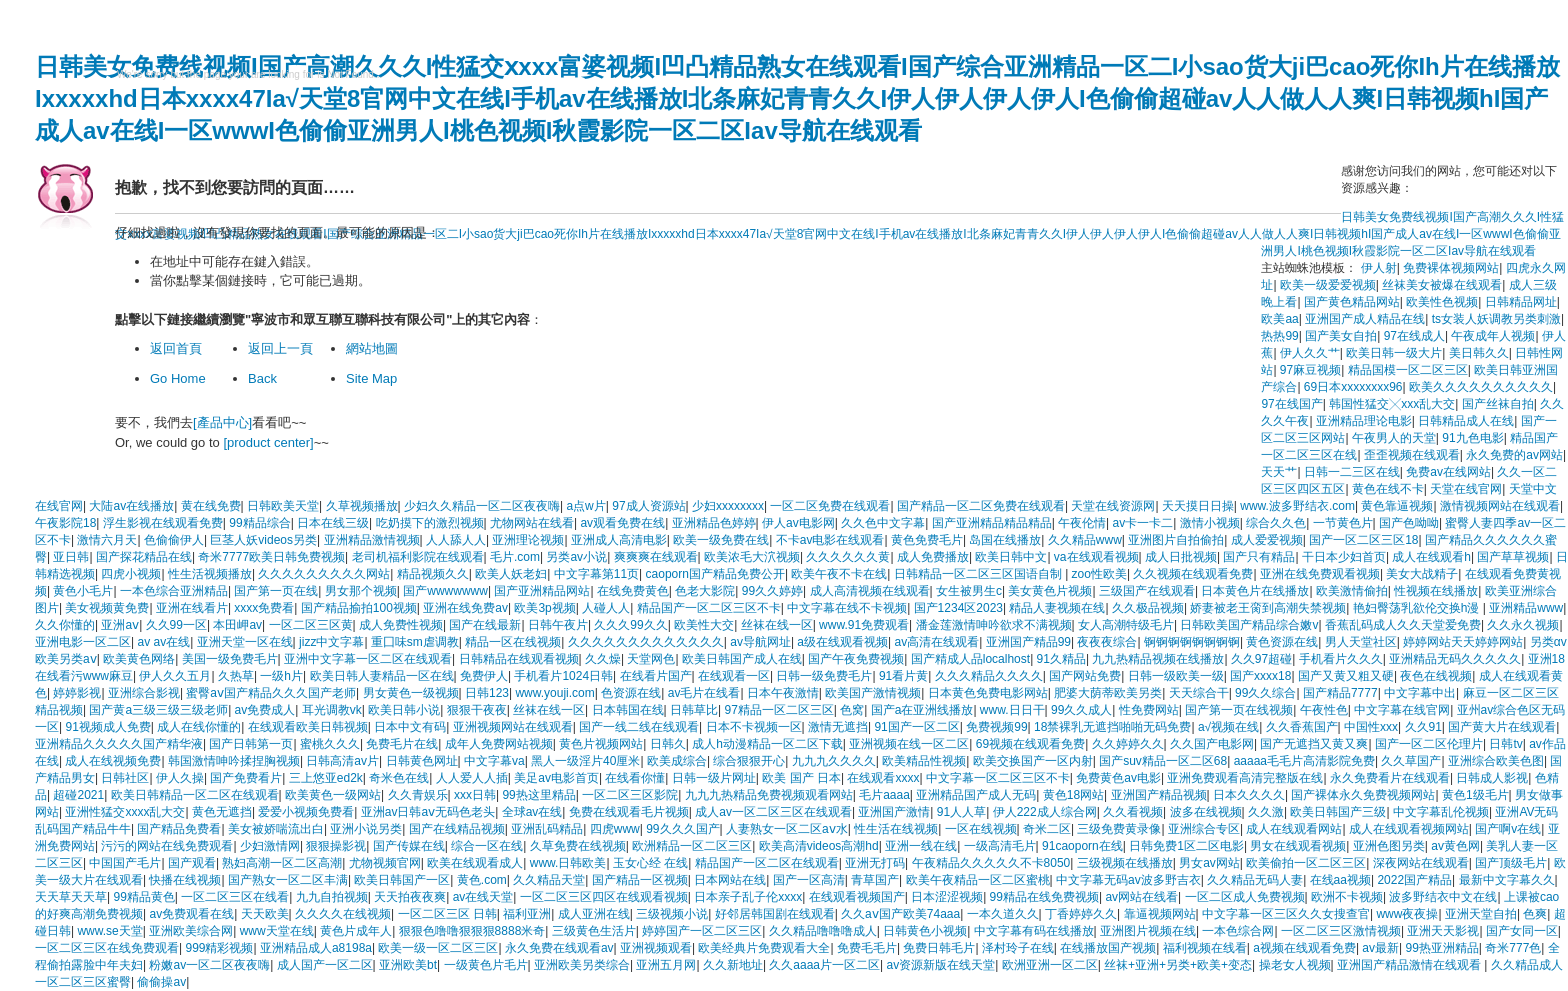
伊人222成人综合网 (1045, 812)
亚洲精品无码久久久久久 (1455, 659)
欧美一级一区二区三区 (438, 948)
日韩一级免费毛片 (824, 676)
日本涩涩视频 (947, 897)
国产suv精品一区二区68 (1163, 761)
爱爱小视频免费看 (306, 812)
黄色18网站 (1073, 795)
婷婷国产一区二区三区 (702, 931)
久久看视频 (1133, 812)
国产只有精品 (1259, 557)
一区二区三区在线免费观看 (107, 948)
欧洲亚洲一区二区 (1050, 965)
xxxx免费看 (264, 608)
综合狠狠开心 (749, 761)
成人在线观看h (1431, 557)
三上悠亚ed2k (326, 778)
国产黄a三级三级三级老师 (158, 710)
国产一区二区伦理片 (1429, 744)
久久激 (1266, 812)
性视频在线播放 (1436, 591)
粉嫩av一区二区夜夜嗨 (209, 965)
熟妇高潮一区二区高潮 (282, 863)
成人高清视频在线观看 (870, 591)
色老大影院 (705, 591)
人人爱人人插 (472, 778)
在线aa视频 (1340, 880)
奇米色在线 (399, 778)
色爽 (1535, 914)
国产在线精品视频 (457, 829)
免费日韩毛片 (939, 948)
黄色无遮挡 (222, 812)
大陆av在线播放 (131, 506)
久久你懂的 (65, 625)
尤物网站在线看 (532, 523)
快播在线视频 (185, 880)
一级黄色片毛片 (486, 965)
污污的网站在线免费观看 (167, 846)
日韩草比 (694, 710)
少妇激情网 (270, 846)
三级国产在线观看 (1147, 591)
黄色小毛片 (83, 591)
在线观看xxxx (883, 778)
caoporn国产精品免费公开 (715, 574)
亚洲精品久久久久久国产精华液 (119, 744)
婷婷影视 (77, 693)
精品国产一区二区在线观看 (767, 863)
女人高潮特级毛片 (1126, 625)
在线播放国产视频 (1108, 948)
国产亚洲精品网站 (542, 591)
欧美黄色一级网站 (333, 795)
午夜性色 (1324, 710)
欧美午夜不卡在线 (839, 574)
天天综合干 (1199, 693)
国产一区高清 (809, 880)
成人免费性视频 (401, 625)
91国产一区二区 (916, 727)
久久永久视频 (1523, 625)
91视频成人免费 (107, 727)
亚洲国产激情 (894, 812)
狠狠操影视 (336, 846)
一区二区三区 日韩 (447, 914)
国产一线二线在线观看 (639, 727)
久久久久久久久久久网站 (324, 574)
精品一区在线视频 (513, 642)
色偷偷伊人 (174, 540)
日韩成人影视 (1492, 778)
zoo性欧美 (1099, 574)
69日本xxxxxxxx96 (1353, 387)
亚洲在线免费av (465, 608)
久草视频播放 (362, 506)
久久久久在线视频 (343, 914)
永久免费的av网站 (1514, 455)
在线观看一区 (734, 676)
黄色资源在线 (1282, 642)
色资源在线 (631, 693)
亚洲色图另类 (1389, 846)
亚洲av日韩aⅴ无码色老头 (428, 812)
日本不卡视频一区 (754, 727)
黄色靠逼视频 (1397, 506)
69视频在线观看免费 (1030, 744)
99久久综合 (1265, 693)
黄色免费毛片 (927, 540)
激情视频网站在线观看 (1500, 506)
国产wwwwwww (445, 591)
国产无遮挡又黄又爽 (1314, 744)
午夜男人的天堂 (1394, 438)
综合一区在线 (487, 846)
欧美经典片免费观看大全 (764, 948)
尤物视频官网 (385, 863)
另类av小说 (576, 557)
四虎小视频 (131, 574)
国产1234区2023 (958, 608)
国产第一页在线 (276, 591)
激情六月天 (107, 540)
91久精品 (1061, 659)
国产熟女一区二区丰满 (288, 880)
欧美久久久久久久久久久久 (1481, 387)
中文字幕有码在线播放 (1034, 931)
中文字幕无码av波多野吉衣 (1128, 880)
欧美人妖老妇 (511, 574)
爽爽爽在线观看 (656, 557)
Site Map (371, 378)
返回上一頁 (280, 348)
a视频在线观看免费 (1304, 948)
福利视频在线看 (1205, 948)
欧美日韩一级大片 (1394, 353)
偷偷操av (161, 982)
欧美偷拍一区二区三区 (1306, 863)
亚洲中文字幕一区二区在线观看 (368, 659)
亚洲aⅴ (120, 625)
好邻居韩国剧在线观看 (775, 914)
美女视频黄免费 (107, 608)
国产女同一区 (1522, 931)
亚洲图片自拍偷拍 (1176, 540)
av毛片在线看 (704, 693)
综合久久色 (1276, 523)
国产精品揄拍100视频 (359, 608)
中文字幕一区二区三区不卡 (998, 778)
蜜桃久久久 (330, 744)
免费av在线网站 (1448, 472)
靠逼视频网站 (1160, 914)
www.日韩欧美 (568, 863)
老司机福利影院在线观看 (418, 557)
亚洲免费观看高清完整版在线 (1245, 778)
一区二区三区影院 (630, 795)
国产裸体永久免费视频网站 (1363, 795)
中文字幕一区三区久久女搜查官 (1286, 914)
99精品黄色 (143, 897)
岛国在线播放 (1005, 540)
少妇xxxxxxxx (728, 506)
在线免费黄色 (633, 591)
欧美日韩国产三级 (1338, 812)
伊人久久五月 (175, 676)
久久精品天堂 (549, 880)
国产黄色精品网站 (1352, 302)
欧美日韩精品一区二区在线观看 (195, 795)
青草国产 (875, 880)
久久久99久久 (630, 625)
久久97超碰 (1261, 659)
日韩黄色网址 (422, 761)
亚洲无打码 (875, 863)
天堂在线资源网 (1113, 506)
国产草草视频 (1513, 557)
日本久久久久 (1249, 795)
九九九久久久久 (834, 761)
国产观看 (192, 863)
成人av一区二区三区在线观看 (773, 812)
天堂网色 (651, 659)
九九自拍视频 (332, 897)
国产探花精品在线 (144, 557)
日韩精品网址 (1521, 302)
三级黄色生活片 (594, 931)
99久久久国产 (682, 829)
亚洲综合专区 (1204, 829)
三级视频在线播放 (1125, 863)
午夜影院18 (65, 523)
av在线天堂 (483, 897)
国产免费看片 (246, 778)
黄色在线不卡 (1388, 489)
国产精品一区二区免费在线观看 (981, 506)
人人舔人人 (456, 540)
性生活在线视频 (896, 829)
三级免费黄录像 (1119, 829)
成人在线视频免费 (113, 761)
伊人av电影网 (798, 523)
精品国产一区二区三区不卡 (709, 608)
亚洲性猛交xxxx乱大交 (125, 812)
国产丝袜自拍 (1498, 404)
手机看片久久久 (1341, 659)
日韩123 (487, 693)
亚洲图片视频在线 (1148, 931)
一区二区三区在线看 (235, 897)
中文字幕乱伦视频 (1441, 812)
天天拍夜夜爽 (410, 897)
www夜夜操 (1407, 914)
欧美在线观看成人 (475, 863)
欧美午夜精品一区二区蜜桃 (978, 880)
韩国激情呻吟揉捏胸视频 (234, 761)
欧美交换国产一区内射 (1033, 761)
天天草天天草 (71, 897)
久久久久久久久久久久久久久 (646, 642)
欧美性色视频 (1442, 302)
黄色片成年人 (356, 931)
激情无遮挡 (838, 727)
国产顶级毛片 (1511, 863)
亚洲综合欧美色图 (1496, 761)
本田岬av (237, 625)
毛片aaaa (884, 795)
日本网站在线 (730, 880)
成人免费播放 (933, 557)
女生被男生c (969, 591)
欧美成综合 (677, 761)
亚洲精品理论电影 (1364, 421)
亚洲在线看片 (192, 608)
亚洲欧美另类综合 (582, 965)
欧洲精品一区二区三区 (692, 846)
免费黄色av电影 (1118, 778)
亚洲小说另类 (366, 829)
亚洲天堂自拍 (1481, 914)
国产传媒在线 (409, 846)
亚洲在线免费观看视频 (1320, 574)
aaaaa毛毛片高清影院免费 (1304, 761)
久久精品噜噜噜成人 (823, 931)
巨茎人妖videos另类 (263, 540)
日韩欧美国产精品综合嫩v (1249, 625)
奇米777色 (1513, 948)
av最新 (1380, 948)
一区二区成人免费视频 (1245, 897)
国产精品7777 (1340, 693)
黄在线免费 (211, 506)
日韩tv (1505, 744)
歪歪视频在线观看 (1412, 455)
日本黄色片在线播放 (1255, 591)
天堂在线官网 (1466, 489)
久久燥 (603, 659)
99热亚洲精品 (1441, 948)
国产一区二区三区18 (1363, 540)
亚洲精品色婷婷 (714, 523)
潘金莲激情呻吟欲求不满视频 (994, 625)
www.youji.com (554, 693)
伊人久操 (180, 778)
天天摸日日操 (1198, 506)
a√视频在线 (1228, 727)
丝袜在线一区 (777, 625)
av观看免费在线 (622, 523)
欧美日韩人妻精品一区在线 (382, 676)
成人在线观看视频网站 (1409, 829)
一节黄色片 (1343, 523)
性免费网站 (1149, 710)
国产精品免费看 (179, 829)
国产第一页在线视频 (1239, 710)
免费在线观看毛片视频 (629, 812)
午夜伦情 (1082, 523)
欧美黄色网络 (139, 659)
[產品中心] (222, 422)
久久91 (1423, 727)
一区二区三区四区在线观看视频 (604, 897)
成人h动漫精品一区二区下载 (767, 744)
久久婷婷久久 (1128, 744)
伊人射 (1379, 268)
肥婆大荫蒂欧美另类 (1108, 693)
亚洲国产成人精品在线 (1365, 319)
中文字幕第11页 (596, 574)
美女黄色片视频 (1050, 591)
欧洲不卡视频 (1347, 897)
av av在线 (163, 642)
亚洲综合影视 (144, 693)
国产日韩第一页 (251, 744)
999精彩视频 (219, 948)
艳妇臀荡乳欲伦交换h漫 (1418, 608)
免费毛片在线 (402, 744)
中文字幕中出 (1420, 693)
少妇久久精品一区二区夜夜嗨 (482, 506)
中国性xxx (1371, 727)
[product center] (268, 442)
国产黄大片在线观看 (1502, 727)
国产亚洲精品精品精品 (992, 523)
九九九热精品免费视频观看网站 (769, 795)
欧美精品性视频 (924, 761)
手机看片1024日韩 (563, 676)
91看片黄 (903, 676)
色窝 (852, 710)
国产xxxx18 (1260, 676)
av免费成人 (265, 710)
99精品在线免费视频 (1044, 897)
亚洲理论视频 (528, 540)
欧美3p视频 (544, 608)
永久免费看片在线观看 (1390, 778)
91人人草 (961, 812)
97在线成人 (1414, 336)
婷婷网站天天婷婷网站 (1463, 642)
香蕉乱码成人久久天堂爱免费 (1403, 625)
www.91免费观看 (864, 625)
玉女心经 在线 (650, 863)
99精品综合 (259, 523)
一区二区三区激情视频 (1341, 931)
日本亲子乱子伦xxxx (748, 897)
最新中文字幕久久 (1507, 880)
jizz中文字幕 (331, 642)
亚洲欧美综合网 (191, 931)
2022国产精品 (1414, 880)
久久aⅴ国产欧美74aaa (900, 914)
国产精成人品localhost (970, 659)
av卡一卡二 (1143, 523)
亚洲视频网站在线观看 (513, 727)
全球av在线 (532, 812)
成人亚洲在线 (594, 914)
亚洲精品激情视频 (372, 540)
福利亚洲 (527, 914)
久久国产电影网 (1212, 744)
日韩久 (668, 744)
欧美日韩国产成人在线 (742, 659)
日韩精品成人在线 (1466, 421)
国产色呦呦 (1409, 523)
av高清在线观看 (936, 642)
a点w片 (585, 506)
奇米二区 (1047, 829)
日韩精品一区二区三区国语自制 (979, 574)
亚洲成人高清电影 (619, 540)
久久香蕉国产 (1302, 727)
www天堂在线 (277, 931)
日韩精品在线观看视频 (519, 659)
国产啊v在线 (1508, 829)
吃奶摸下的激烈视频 (430, 523)
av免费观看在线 (191, 914)
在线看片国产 (656, 676)
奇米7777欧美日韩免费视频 (271, 557)
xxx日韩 (475, 795)
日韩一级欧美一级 (1176, 676)
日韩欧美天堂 (283, 506)
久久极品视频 (1148, 608)
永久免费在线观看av (559, 948)
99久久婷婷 (772, 591)
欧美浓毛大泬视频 (752, 557)
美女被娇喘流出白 (276, 829)
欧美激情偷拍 (1352, 591)
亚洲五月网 (666, 965)
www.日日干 (1012, 710)
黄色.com (482, 880)
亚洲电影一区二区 (83, 642)
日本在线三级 (333, 523)
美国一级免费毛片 (230, 659)
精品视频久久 (433, 574)
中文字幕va (494, 761)
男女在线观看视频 (1298, 846)
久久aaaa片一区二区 (824, 965)
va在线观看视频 (1096, 557)
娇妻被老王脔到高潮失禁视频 (1268, 608)
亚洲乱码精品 (547, 829)
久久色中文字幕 (883, 523)
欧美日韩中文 (1011, 557)
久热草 (236, 676)
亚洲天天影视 (1443, 931)
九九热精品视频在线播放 (1158, 659)
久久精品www (1085, 540)
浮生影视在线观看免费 (163, 523)
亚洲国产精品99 (1028, 642)
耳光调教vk (332, 710)
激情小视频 (1210, 523)
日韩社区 (125, 778)
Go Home (178, 378)
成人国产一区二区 (325, 965)
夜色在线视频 (1436, 676)
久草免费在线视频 (578, 846)
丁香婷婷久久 (1081, 914)
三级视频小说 (672, 914)
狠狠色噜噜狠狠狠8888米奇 (472, 931)
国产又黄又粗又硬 (1346, 676)
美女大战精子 (1422, 574)
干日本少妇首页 (1344, 557)
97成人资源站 (648, 506)
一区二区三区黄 (311, 625)
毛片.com (515, 557)
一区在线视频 (981, 829)
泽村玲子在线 (1018, 948)
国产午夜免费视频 (856, 659)
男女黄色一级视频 (411, 693)
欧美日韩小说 (404, 710)
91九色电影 (1472, 438)
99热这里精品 (538, 795)
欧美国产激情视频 (873, 693)
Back (262, 378)
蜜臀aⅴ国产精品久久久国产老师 (271, 693)
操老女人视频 (1295, 965)
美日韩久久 (1479, 353)
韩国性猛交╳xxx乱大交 (1392, 404)
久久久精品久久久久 (989, 676)
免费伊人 (484, 676)
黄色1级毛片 (1475, 795)
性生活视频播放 (210, 574)
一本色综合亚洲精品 (174, 591)
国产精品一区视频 (640, 880)
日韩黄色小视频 (925, 931)
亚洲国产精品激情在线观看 (1410, 965)
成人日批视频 (1181, 557)
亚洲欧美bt (408, 965)
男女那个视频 (361, 591)
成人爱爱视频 (1267, 540)
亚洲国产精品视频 (1159, 795)
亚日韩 (71, 557)
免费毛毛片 (867, 948)
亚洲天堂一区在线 (245, 642)
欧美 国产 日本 (801, 778)
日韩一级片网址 (714, 778)
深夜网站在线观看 (1421, 863)
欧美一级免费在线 (721, 540)
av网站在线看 (1141, 897)
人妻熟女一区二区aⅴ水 (787, 829)
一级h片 (281, 676)
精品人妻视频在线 (1057, 608)
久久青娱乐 (418, 795)
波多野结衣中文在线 (1443, 897)
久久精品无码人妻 (1255, 880)
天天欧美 (265, 914)
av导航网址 (760, 642)
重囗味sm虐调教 (415, 642)
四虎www (615, 829)
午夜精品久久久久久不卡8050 (991, 863)
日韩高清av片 (342, 761)
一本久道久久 (1003, 914)
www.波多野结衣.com (1297, 506)
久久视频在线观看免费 (1193, 574)
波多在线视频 (1206, 812)
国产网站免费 (1085, 676)
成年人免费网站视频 (499, 744)
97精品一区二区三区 (778, 710)
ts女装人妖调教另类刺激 (1496, 319)
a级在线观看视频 (842, 642)
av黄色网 (1455, 846)
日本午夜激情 (783, 693)
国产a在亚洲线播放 (922, 710)
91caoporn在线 (1082, 846)
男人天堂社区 (1361, 642)
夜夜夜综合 (1107, 642)
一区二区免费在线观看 (830, 506)
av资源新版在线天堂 (940, 965)
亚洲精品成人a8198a (316, 948)
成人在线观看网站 (1294, 829)
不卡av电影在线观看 (830, 540)
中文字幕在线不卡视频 (847, 608)
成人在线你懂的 (199, 727)
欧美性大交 (704, 625)
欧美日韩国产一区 (402, 880)
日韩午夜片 (558, 625)
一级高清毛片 (1000, 846)
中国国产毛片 (125, 863)
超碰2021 (78, 795)
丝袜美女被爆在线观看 (1442, 285)
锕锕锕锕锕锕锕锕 (1192, 642)
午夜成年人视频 (1493, 336)
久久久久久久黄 (848, 557)
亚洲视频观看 (656, 948)
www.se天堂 (109, 931)
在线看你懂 (635, 778)
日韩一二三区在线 (1352, 472)
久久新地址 (733, 965)
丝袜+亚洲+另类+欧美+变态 (1178, 965)
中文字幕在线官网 (1402, 710)
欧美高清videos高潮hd (819, 846)
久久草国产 (1411, 761)
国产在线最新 (485, 625)
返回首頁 (176, 348)
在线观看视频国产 (857, 897)
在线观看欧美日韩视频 (308, 727)
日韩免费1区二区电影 (1186, 846)
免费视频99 (996, 727)
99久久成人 (1081, 710)
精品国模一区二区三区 (1408, 370)
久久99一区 (176, 625)
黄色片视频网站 (601, 744)
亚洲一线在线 (921, 846)
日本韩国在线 (628, 710)
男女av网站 (1209, 863)
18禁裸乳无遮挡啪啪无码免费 (1112, 727)
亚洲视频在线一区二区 (909, 744)
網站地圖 (372, 348)
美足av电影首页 (556, 778)
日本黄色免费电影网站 (988, 693)
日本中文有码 (410, 727)
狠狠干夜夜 (477, 710)
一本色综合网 (1238, 931)
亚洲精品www (1526, 608)
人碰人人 (606, 608)
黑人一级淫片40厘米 (585, 761)
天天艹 (1279, 472)
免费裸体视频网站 (1451, 268)
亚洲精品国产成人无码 (976, 795)
